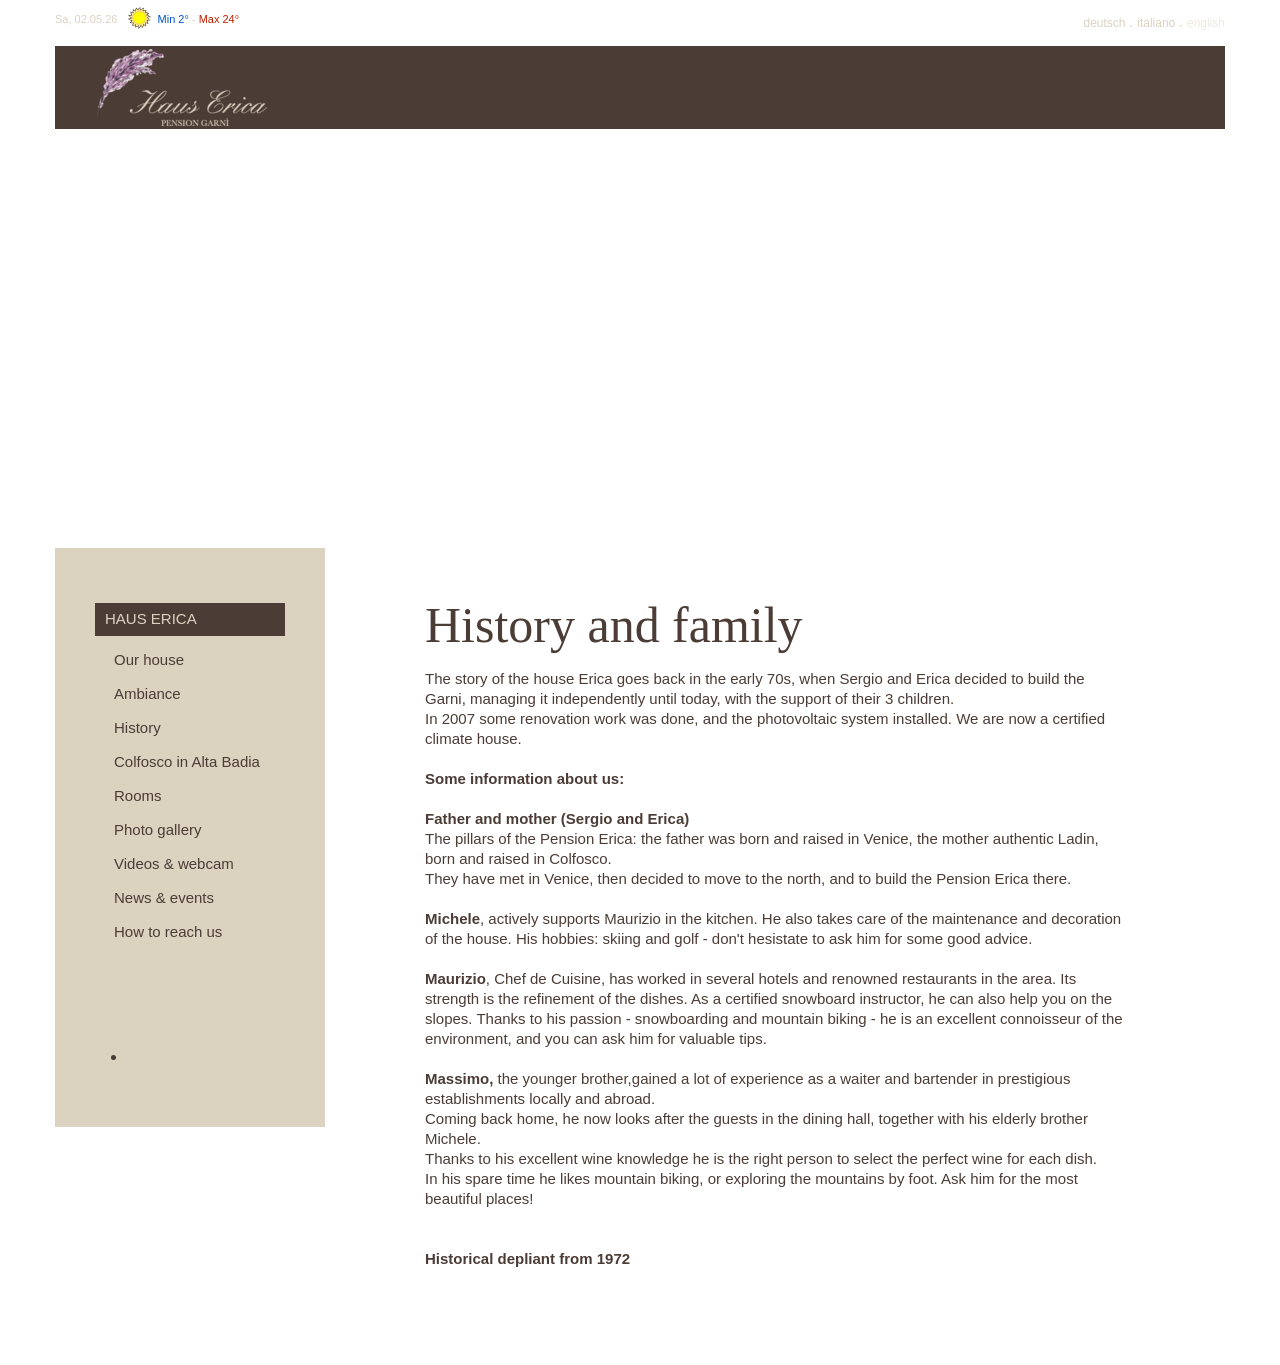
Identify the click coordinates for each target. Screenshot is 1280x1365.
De (1106, 23)
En (1206, 23)
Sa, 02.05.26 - (147, 19)
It (1157, 23)
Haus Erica (406, 87)
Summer (855, 87)
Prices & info (556, 87)
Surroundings (1155, 87)
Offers (705, 87)
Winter (1005, 87)
